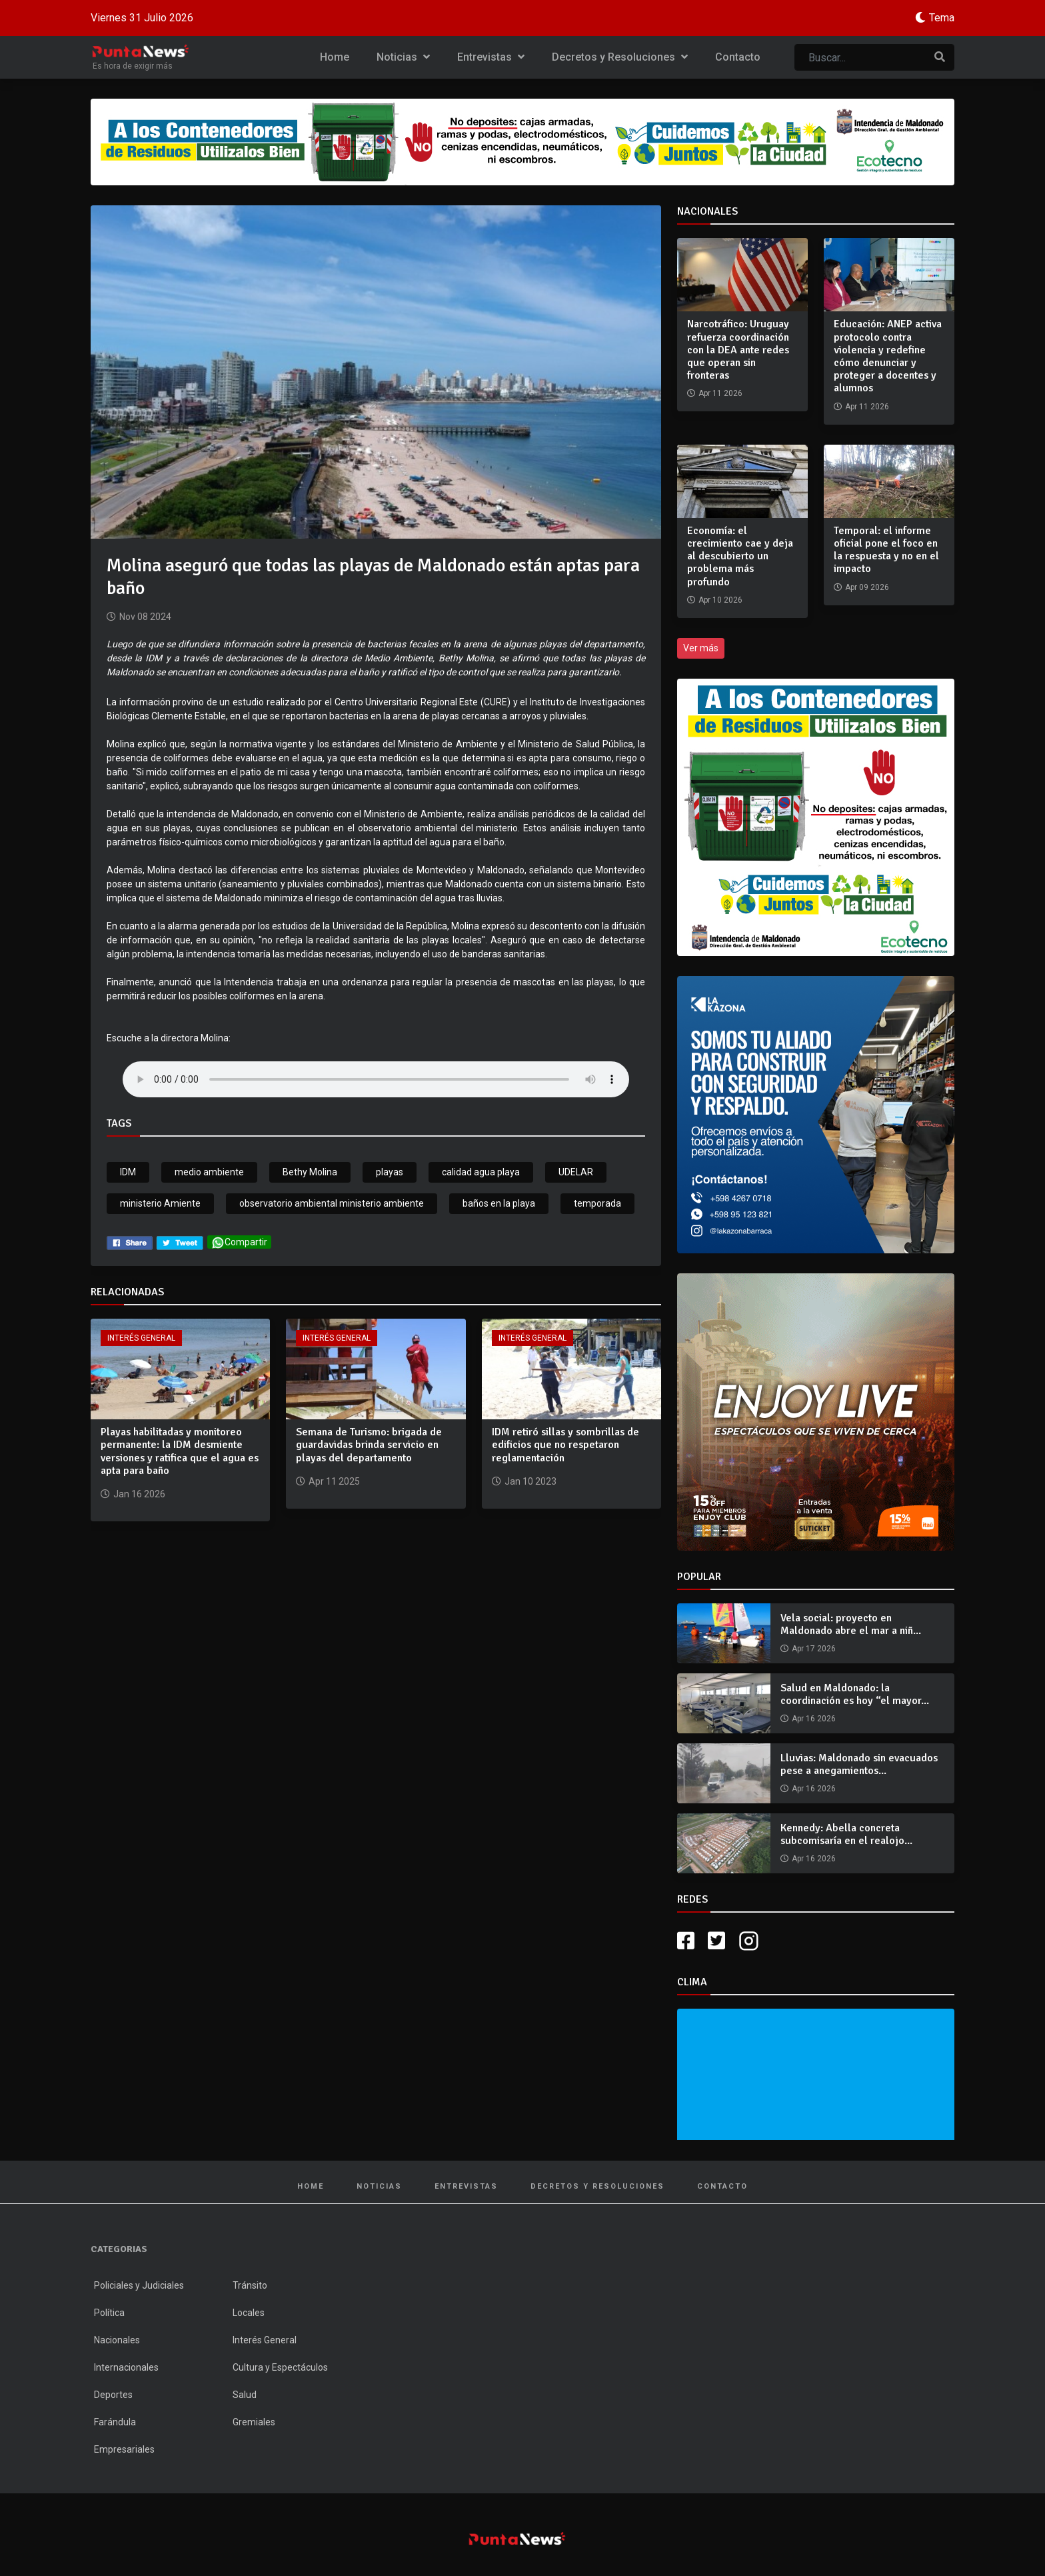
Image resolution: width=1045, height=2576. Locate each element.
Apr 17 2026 (814, 1648)
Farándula (115, 2422)
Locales (249, 2312)
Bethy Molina (310, 1172)
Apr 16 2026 (814, 1718)
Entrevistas (490, 57)
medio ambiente (209, 1172)
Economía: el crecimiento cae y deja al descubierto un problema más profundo (740, 556)
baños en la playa (499, 1203)
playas (389, 1172)
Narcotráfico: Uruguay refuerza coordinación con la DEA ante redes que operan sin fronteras (738, 349)
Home (334, 57)
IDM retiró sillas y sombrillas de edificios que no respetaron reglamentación (565, 1444)
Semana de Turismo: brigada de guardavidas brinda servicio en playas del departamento (369, 1444)
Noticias (403, 57)
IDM (128, 1172)
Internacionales (126, 2367)
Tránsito (250, 2285)
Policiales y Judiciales (139, 2285)
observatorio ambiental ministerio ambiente (331, 1203)
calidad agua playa (481, 1172)
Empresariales (124, 2449)
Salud (245, 2394)
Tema (941, 17)
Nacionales (117, 2340)
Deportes (113, 2394)
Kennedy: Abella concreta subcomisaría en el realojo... (846, 1834)
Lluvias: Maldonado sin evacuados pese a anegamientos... (859, 1764)
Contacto (737, 57)
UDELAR (575, 1172)
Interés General (141, 1338)
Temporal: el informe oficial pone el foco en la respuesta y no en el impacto (886, 550)
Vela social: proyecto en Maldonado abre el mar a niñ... (850, 1624)
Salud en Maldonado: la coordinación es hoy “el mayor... (854, 1694)
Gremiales (254, 2422)
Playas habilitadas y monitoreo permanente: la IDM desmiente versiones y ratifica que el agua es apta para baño (180, 1451)
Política (109, 2312)
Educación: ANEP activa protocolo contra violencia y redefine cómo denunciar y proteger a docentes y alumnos (888, 356)
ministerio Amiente (160, 1203)
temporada (597, 1203)
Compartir (239, 1242)
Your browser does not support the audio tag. (376, 1079)
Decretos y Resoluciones (620, 57)
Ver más (700, 648)
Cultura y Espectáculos (280, 2367)
